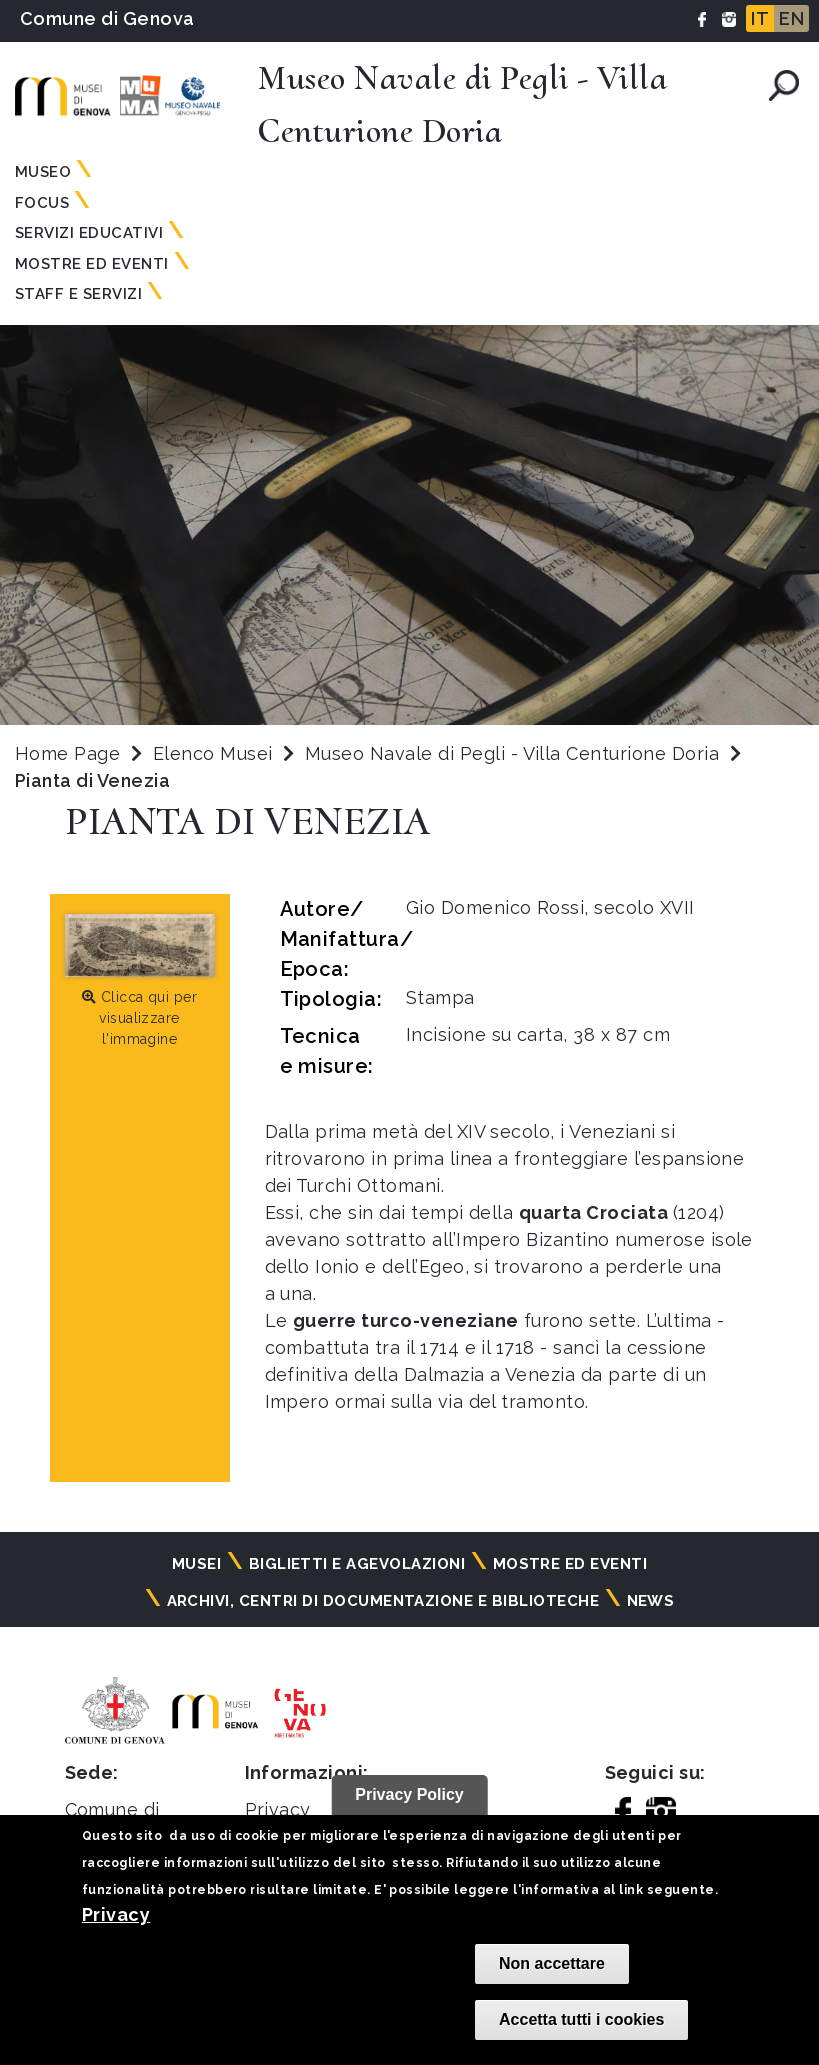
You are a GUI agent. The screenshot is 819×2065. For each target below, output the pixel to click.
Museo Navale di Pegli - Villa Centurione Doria (515, 753)
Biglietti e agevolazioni (357, 1564)
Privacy (116, 1914)
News (651, 1601)
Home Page (67, 753)
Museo (43, 172)
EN (791, 18)
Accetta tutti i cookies (581, 2019)
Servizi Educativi (89, 233)
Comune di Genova (107, 18)
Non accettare (552, 1963)
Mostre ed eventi (570, 1564)
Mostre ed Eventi (92, 264)
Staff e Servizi (78, 294)
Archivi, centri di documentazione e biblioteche (383, 1601)
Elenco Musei (213, 753)
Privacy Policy (409, 1794)
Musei (196, 1564)
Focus (42, 203)
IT (760, 18)
